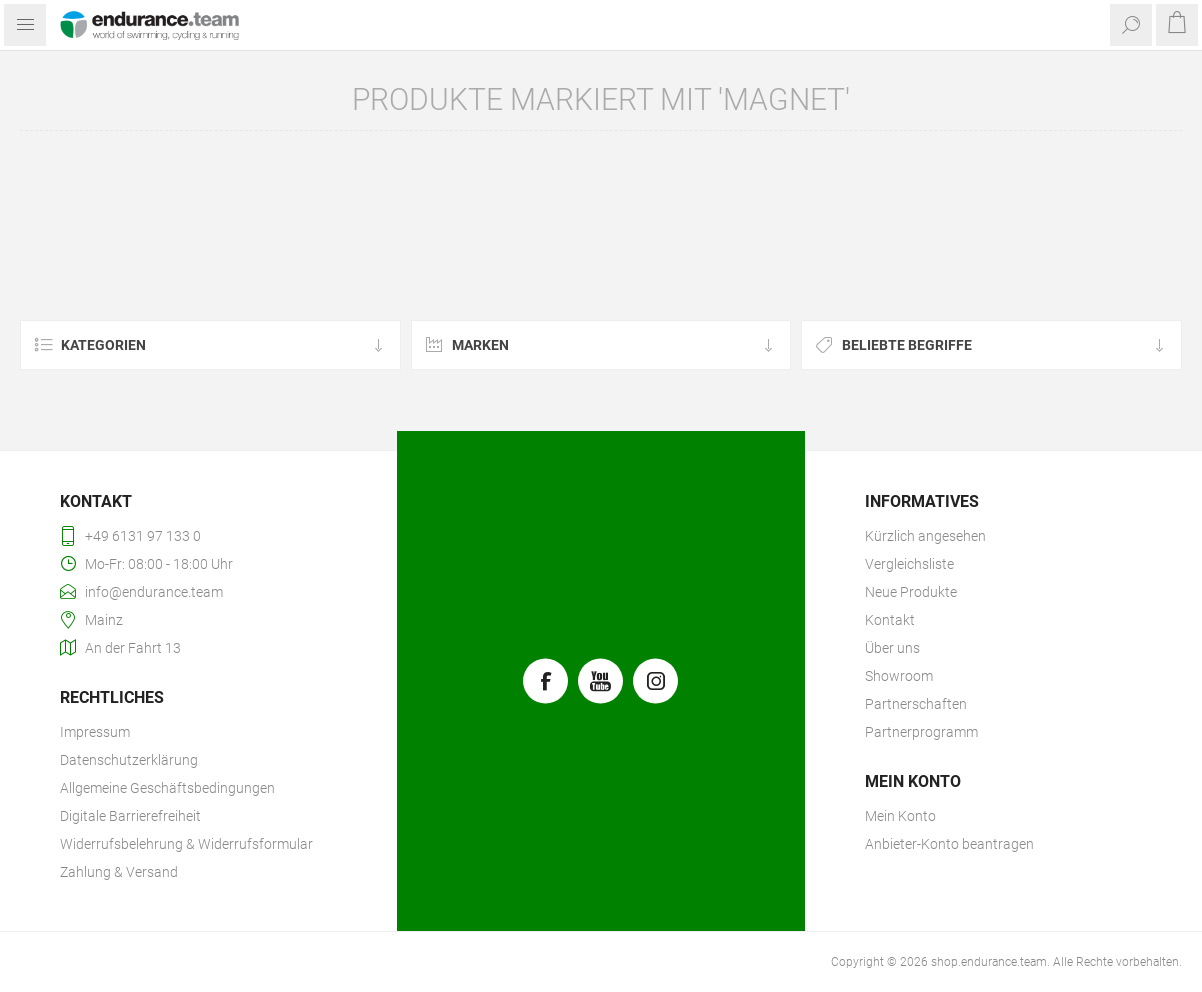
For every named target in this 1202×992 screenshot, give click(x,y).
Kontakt (890, 620)
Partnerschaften (916, 704)
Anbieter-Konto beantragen (949, 844)
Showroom (899, 676)
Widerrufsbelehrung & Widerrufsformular (186, 844)
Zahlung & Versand (119, 872)
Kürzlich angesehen (925, 536)
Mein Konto (900, 816)
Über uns (892, 648)
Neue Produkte (911, 592)
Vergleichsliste (909, 564)
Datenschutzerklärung (129, 760)
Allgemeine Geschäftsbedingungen (167, 788)
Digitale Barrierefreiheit (130, 816)
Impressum (95, 732)
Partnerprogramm (921, 732)
